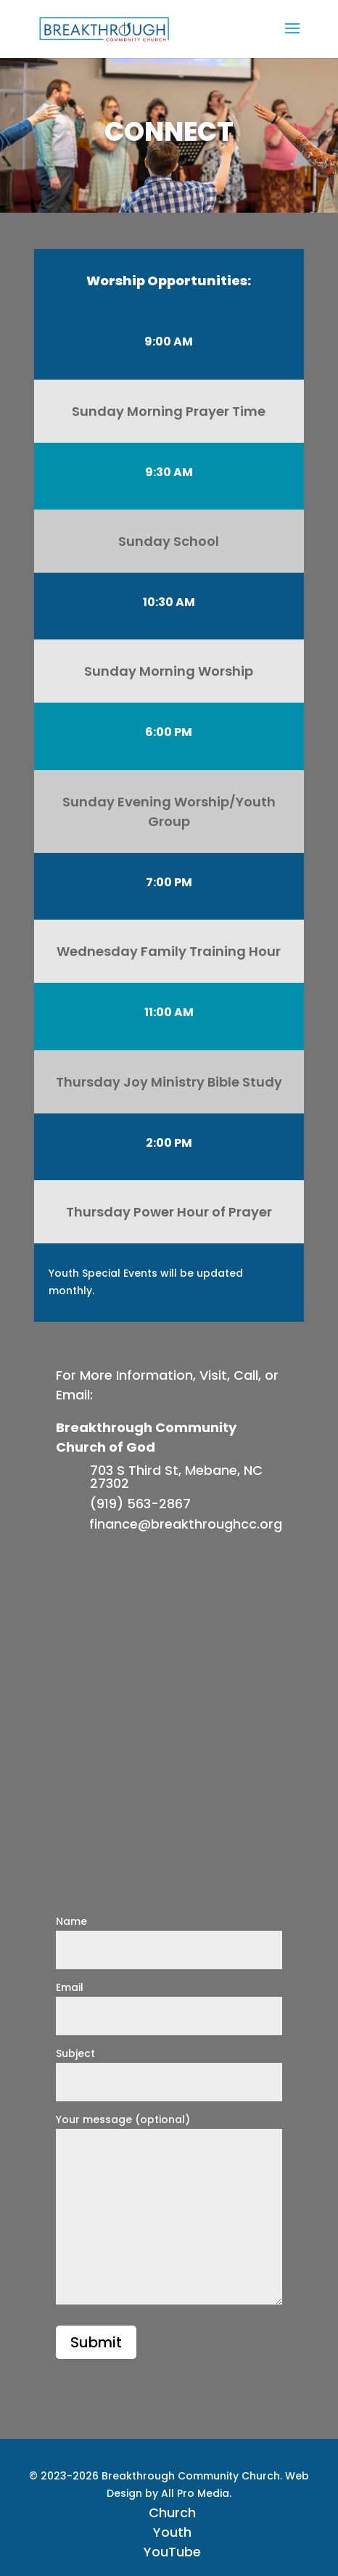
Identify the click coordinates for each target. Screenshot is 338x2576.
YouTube (172, 2552)
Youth (172, 2532)
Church (172, 2512)
